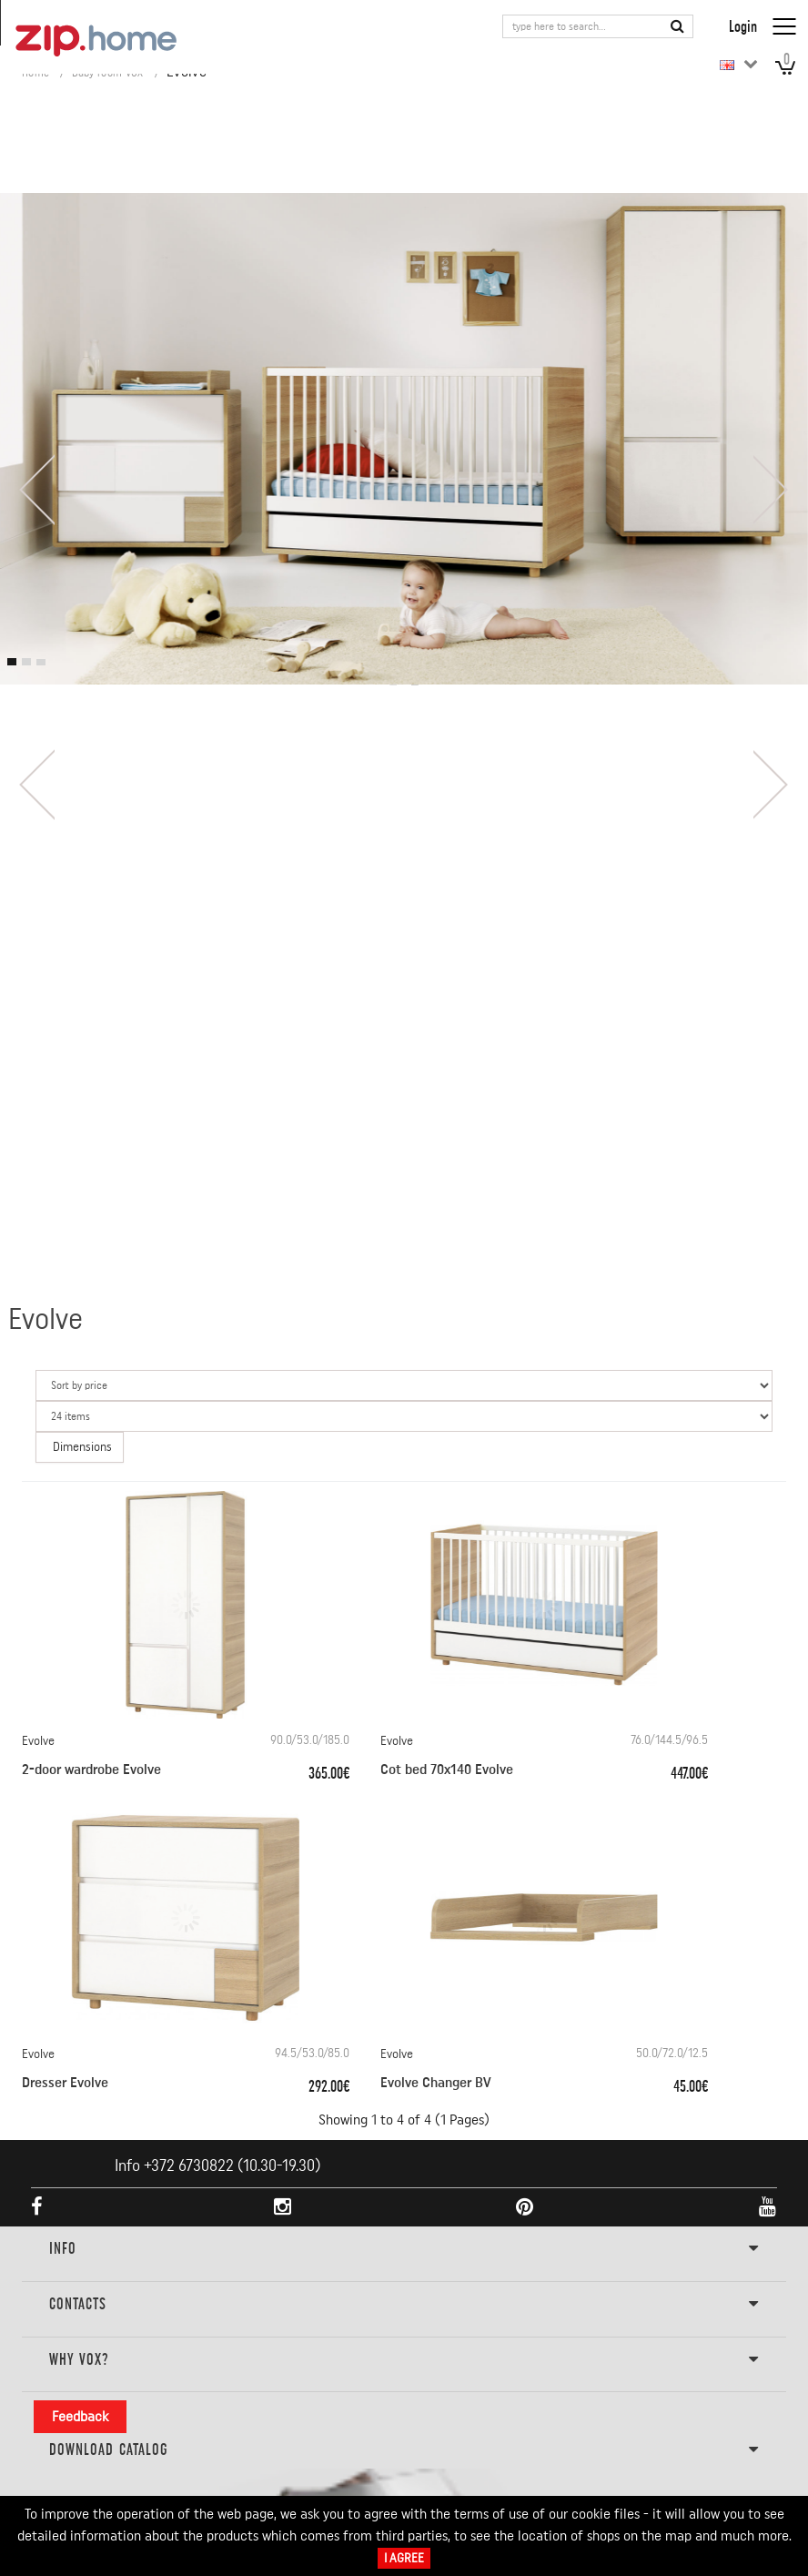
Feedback (80, 2416)
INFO (404, 2249)
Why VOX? (404, 2360)
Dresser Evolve (65, 2082)
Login (743, 25)
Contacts (404, 2305)
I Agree (404, 2558)
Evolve (38, 1741)
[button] (12, 662)
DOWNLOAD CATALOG (404, 2450)
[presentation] (36, 490)
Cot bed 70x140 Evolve (446, 1769)
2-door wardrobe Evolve (91, 1769)
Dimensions (82, 1447)
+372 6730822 (189, 2165)
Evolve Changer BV (435, 2082)
